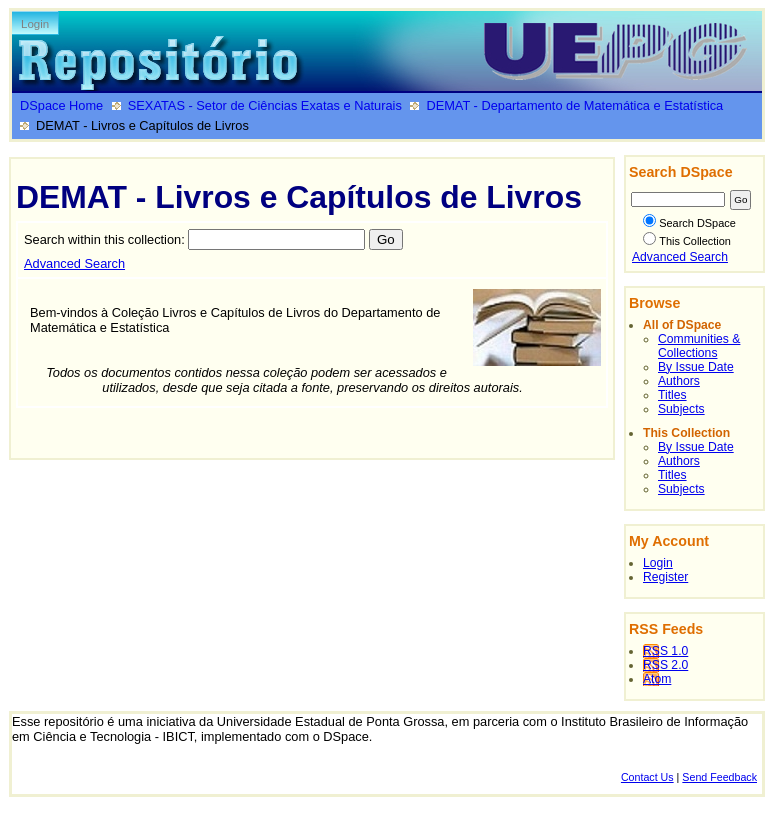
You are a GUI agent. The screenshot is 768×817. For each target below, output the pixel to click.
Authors (679, 381)
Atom (657, 679)
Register (665, 577)
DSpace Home (61, 105)
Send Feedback (719, 777)
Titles (672, 395)
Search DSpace (689, 223)
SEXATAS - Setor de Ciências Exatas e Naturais (265, 105)
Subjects (681, 409)
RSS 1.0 (665, 651)
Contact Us (647, 777)
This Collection (687, 241)
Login (35, 24)
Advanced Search (74, 263)
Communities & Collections (699, 346)
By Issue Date (696, 367)
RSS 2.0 (665, 665)
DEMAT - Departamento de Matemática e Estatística (574, 105)
